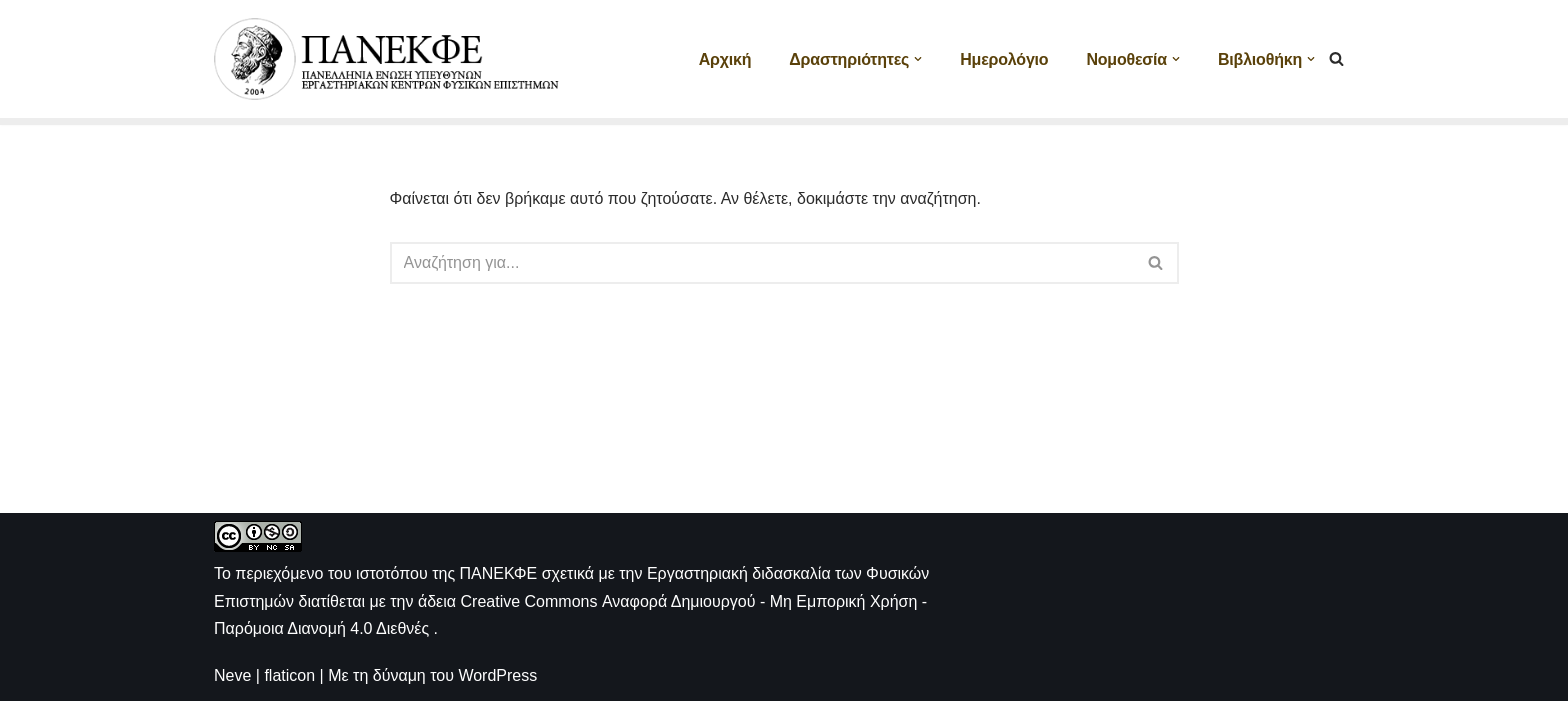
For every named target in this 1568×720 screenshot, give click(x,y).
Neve (232, 694)
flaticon (289, 694)
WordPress (497, 694)
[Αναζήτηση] (1336, 58)
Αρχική (725, 59)
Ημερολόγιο (1004, 59)
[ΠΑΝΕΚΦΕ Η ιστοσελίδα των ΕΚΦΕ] (389, 59)
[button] (918, 59)
